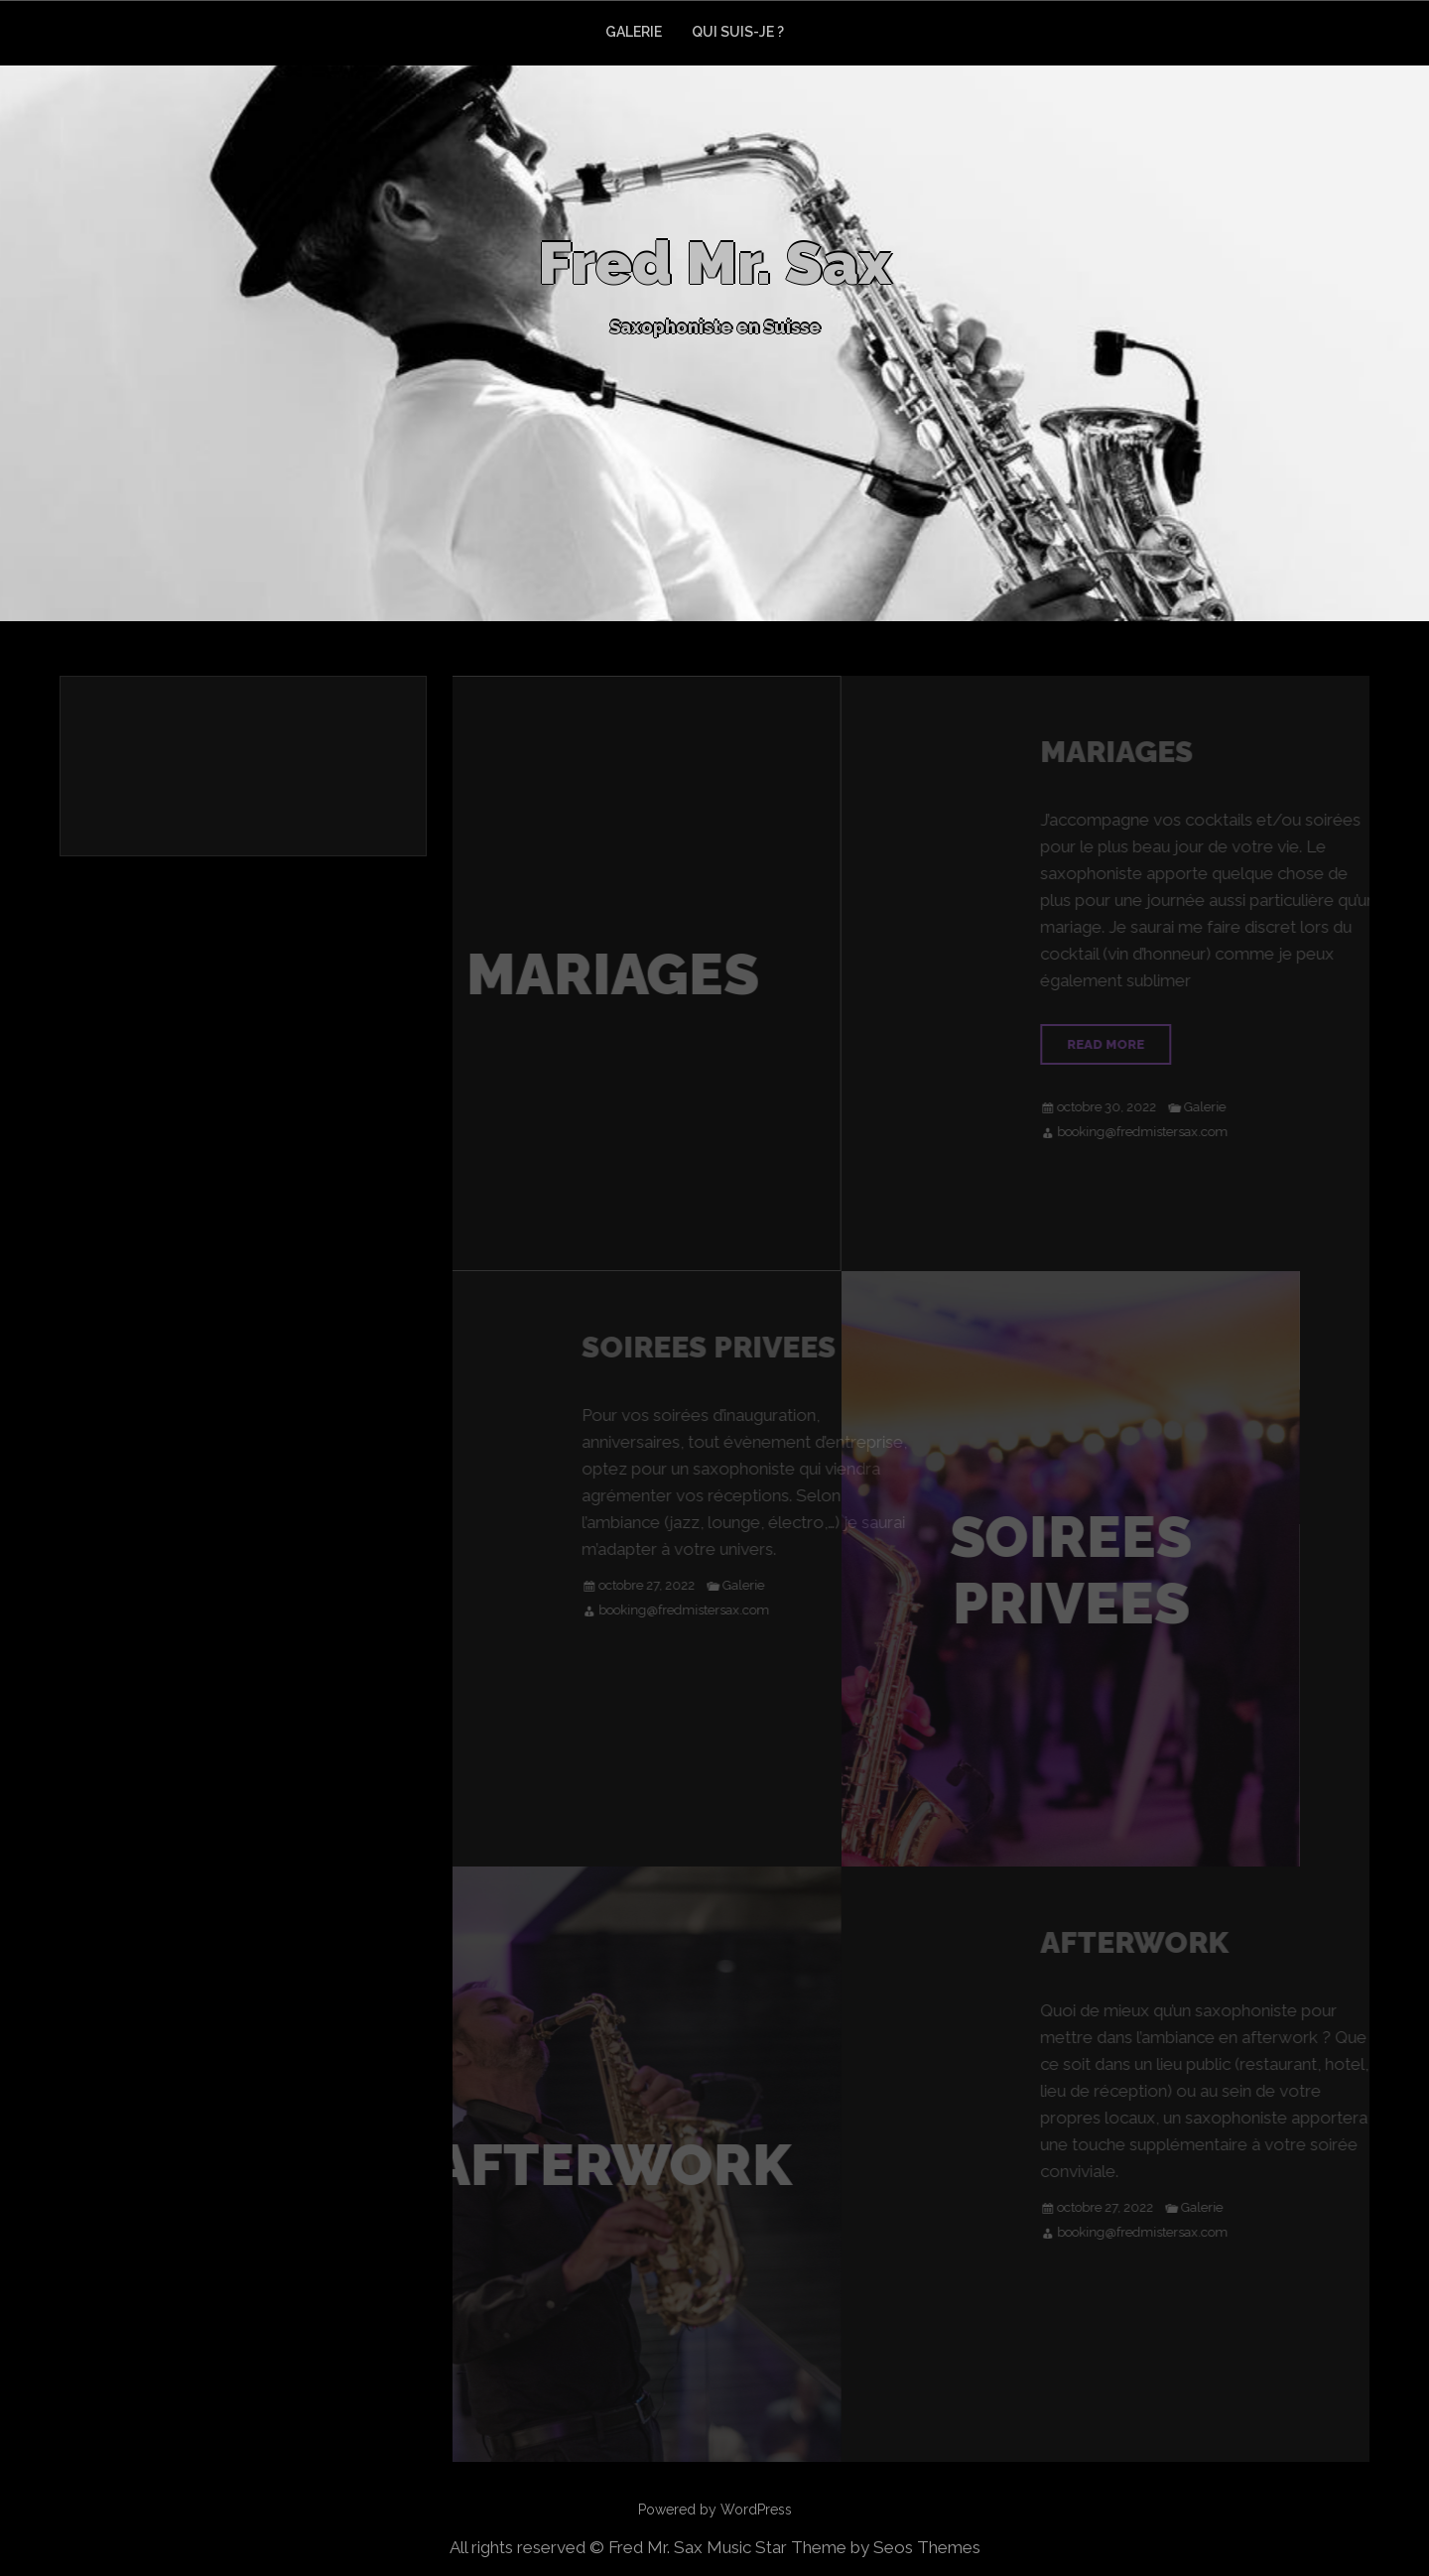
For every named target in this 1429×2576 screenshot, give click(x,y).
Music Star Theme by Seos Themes (843, 2547)
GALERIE (633, 32)
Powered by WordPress (715, 2509)
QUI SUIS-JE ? (738, 32)
